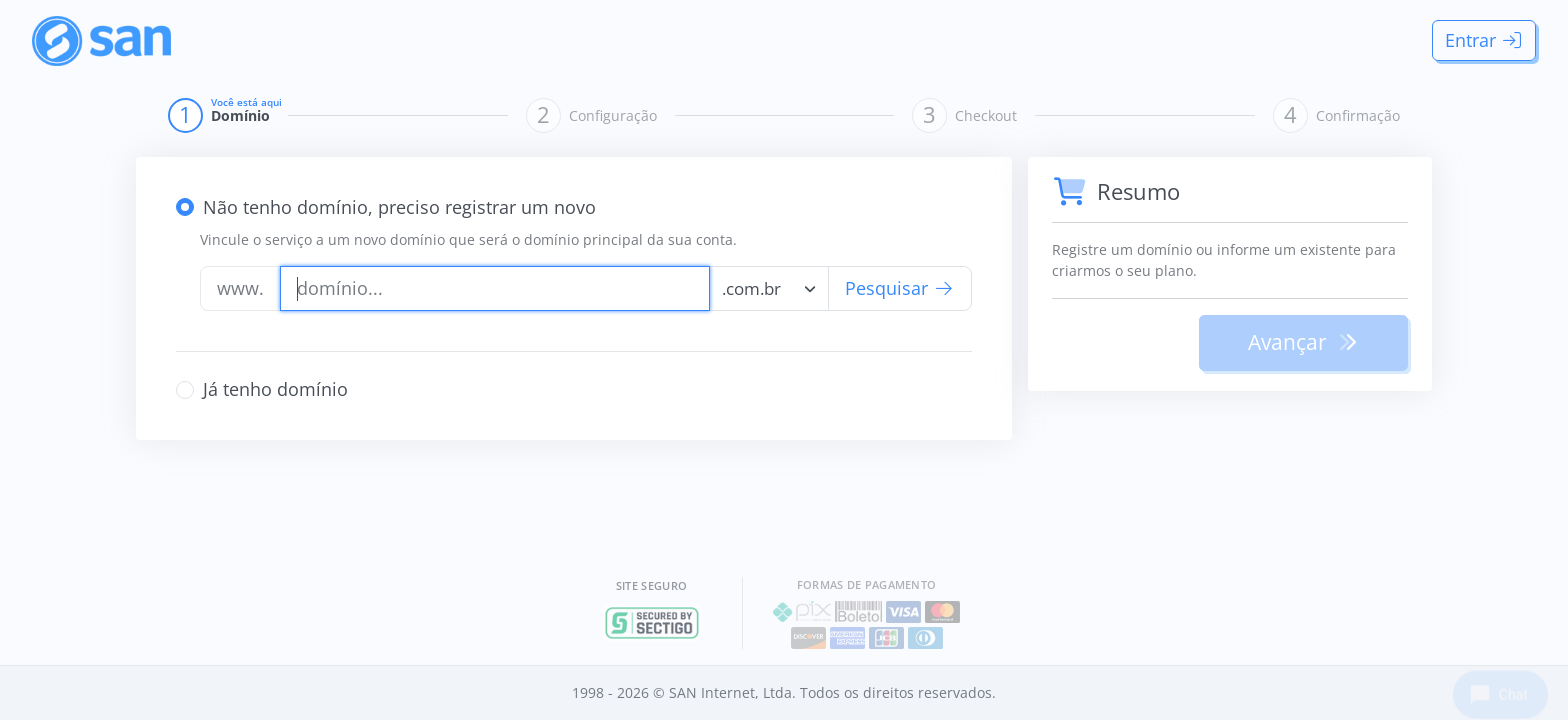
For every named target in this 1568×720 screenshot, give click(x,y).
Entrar (1484, 40)
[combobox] (769, 288)
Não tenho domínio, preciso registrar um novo (399, 207)
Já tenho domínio (275, 389)
